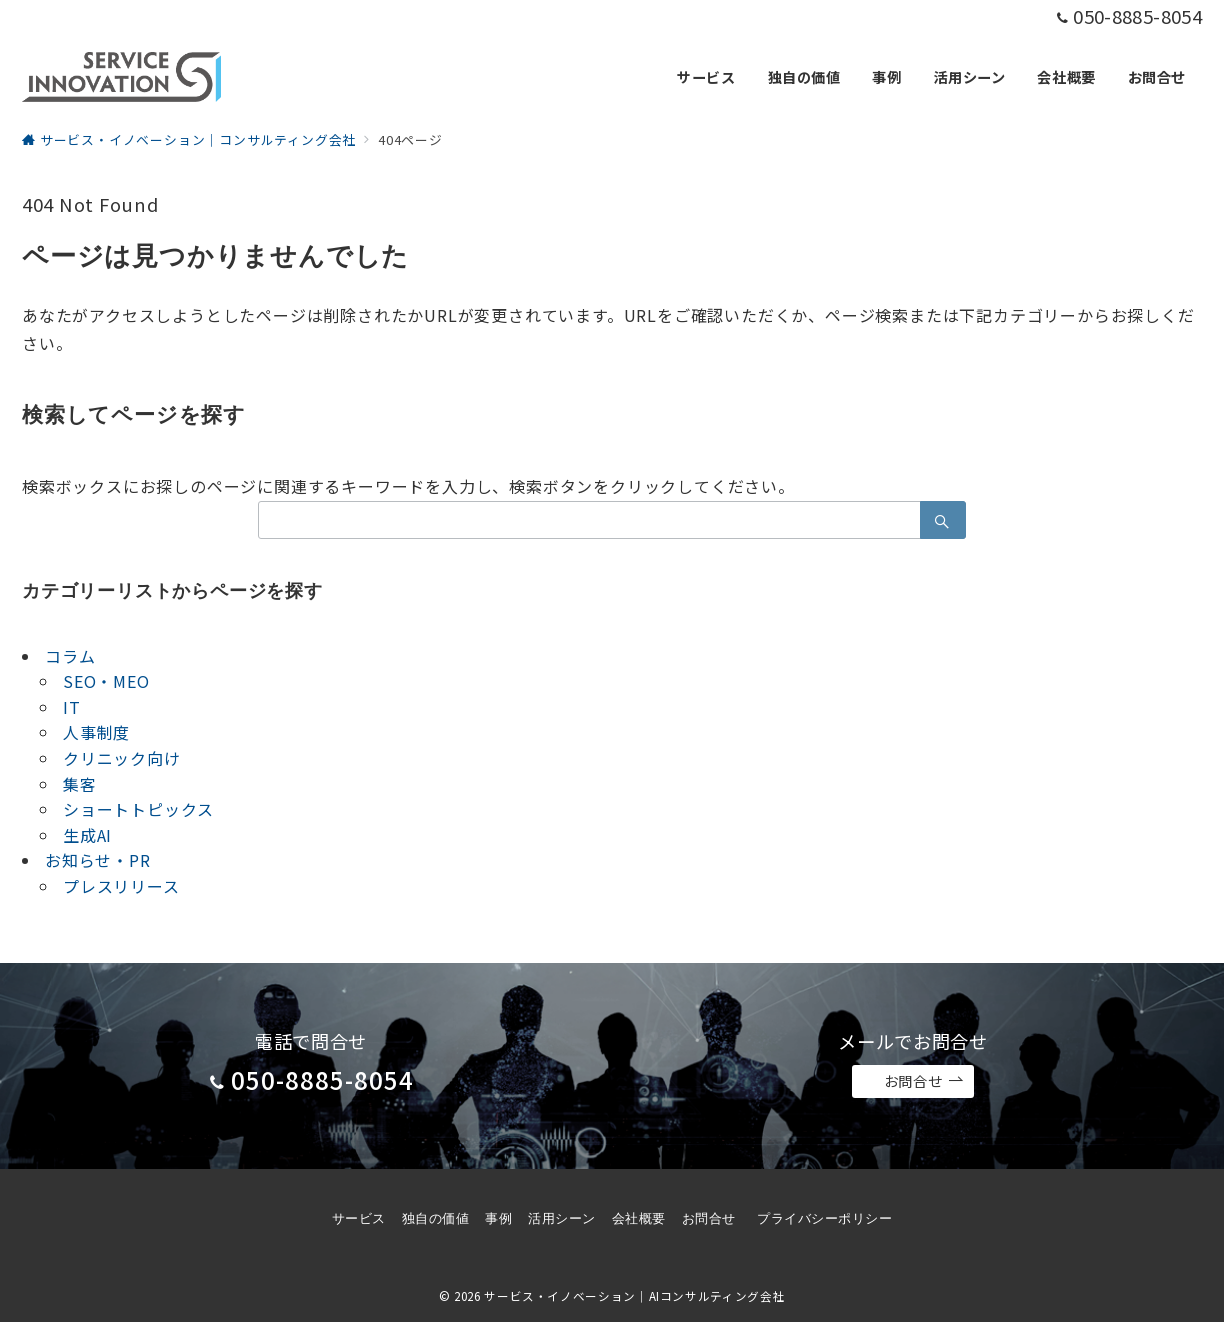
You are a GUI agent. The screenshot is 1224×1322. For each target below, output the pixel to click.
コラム (70, 656)
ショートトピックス (138, 809)
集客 (80, 784)
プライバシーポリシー (824, 1218)
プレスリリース (121, 886)
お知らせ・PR (98, 860)
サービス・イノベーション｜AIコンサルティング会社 (634, 1296)
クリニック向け (122, 758)
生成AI (87, 835)
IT (72, 707)
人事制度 (96, 732)
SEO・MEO (106, 681)
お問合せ (924, 1081)
